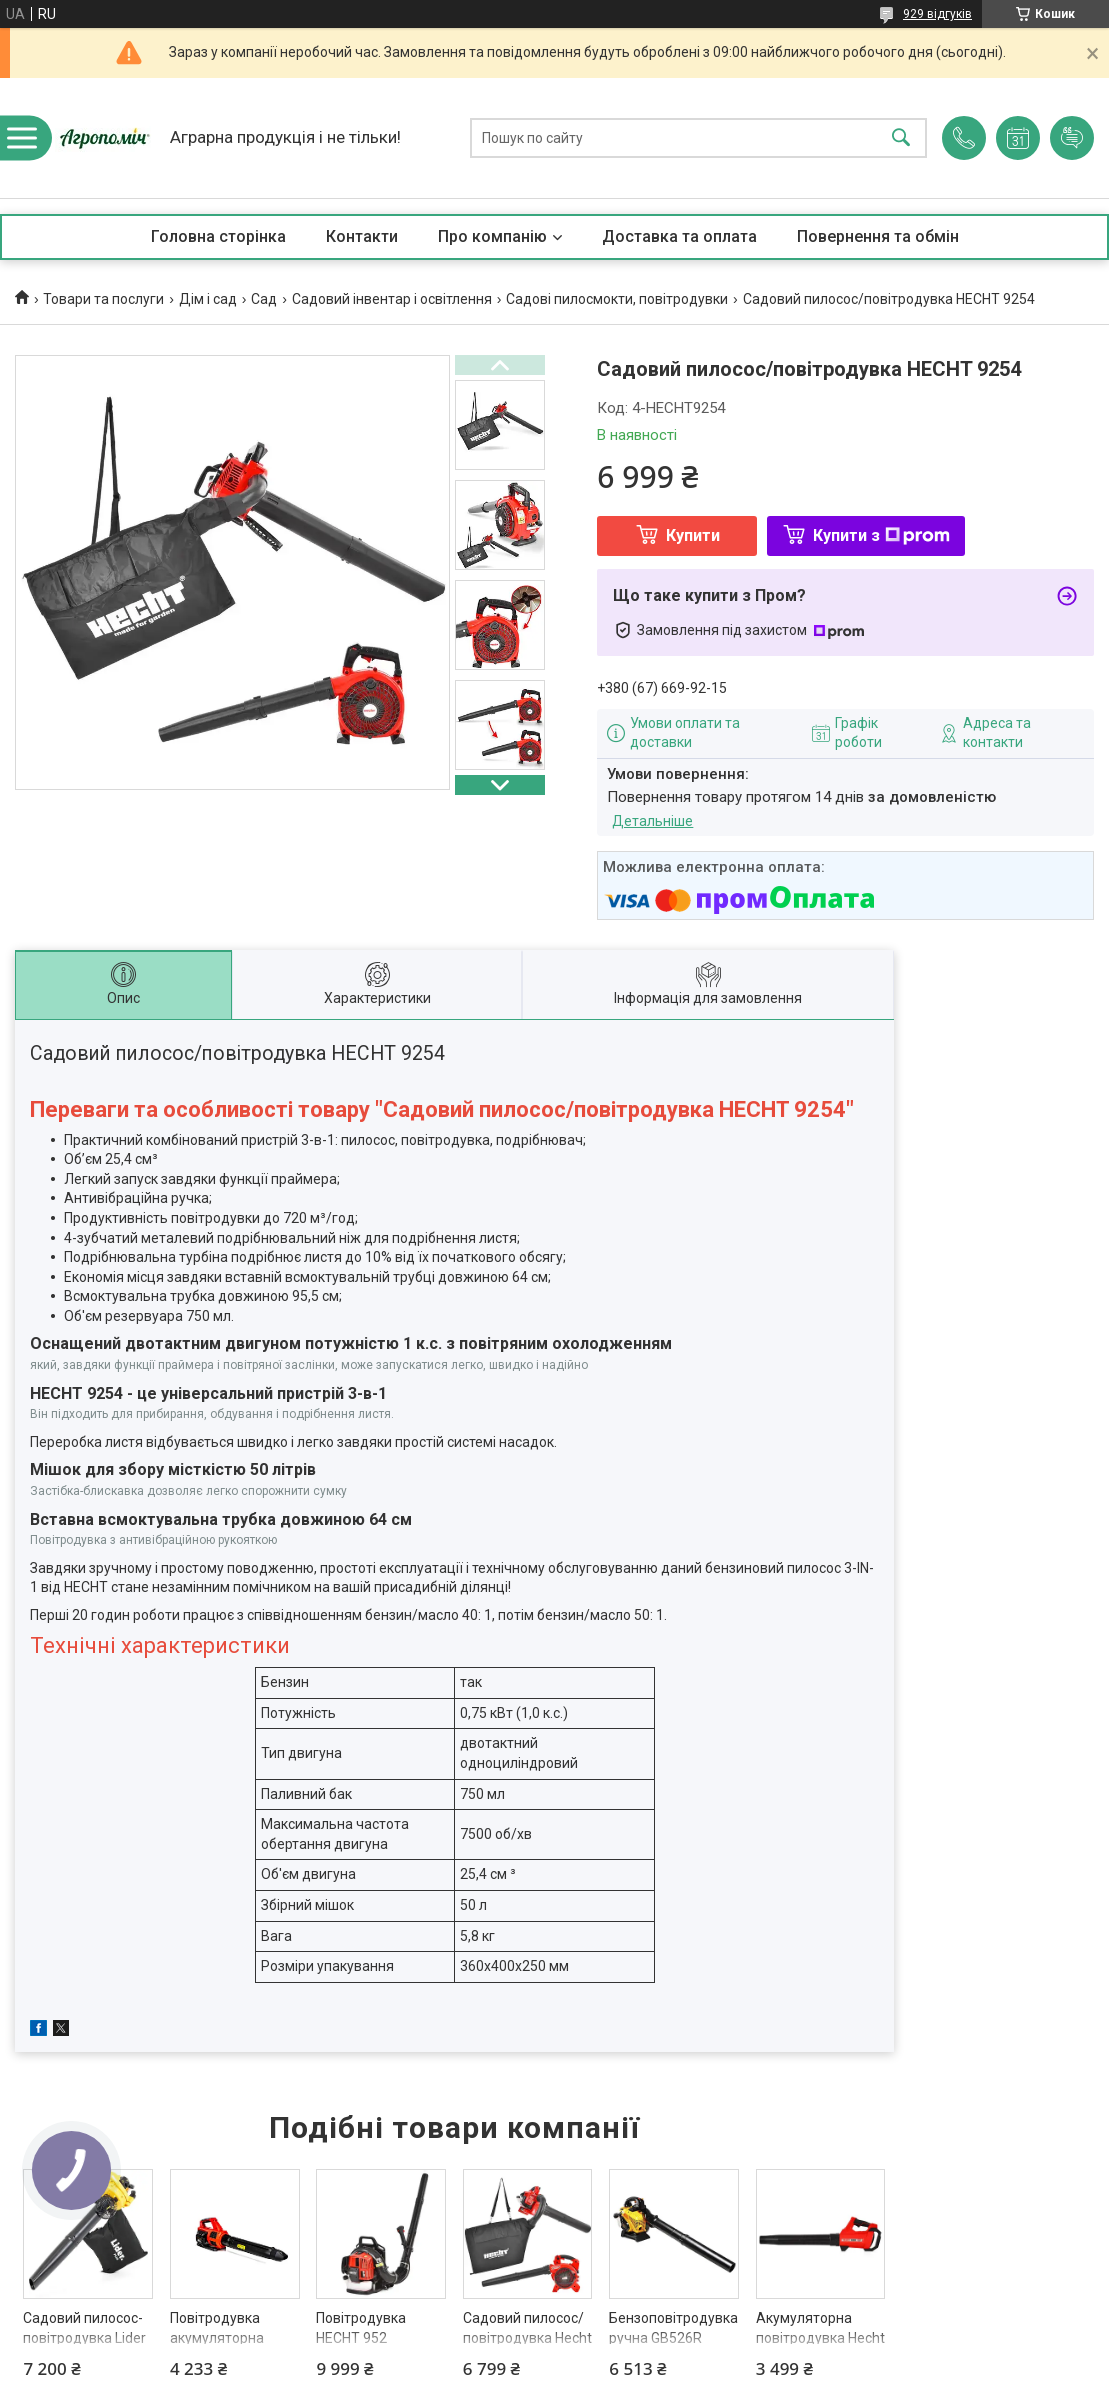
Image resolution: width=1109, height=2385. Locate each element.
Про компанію (492, 236)
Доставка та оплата (679, 236)
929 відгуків (937, 14)
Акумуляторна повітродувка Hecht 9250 (820, 2337)
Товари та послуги (103, 299)
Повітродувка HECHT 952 (361, 2328)
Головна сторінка (218, 236)
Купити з (881, 535)
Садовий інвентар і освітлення (392, 299)
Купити (693, 535)
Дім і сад (208, 299)
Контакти (362, 236)
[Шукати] (901, 138)
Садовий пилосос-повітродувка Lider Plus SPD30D (84, 2337)
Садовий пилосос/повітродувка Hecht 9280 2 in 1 (527, 2337)
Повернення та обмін (878, 236)
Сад (264, 299)
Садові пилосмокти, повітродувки (617, 299)
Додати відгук (1072, 138)
